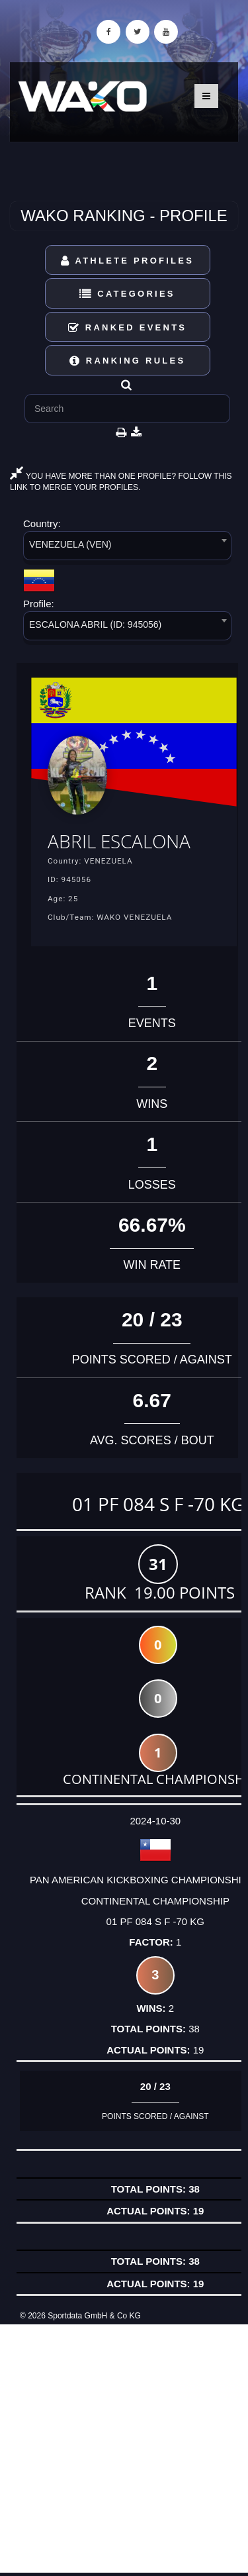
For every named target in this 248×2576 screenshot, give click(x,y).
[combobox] (127, 548)
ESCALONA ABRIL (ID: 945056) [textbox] (95, 624)
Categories (127, 294)
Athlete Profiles (127, 261)
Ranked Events (127, 327)
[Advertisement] (124, 2448)
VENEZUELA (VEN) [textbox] (70, 544)
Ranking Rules (127, 361)
